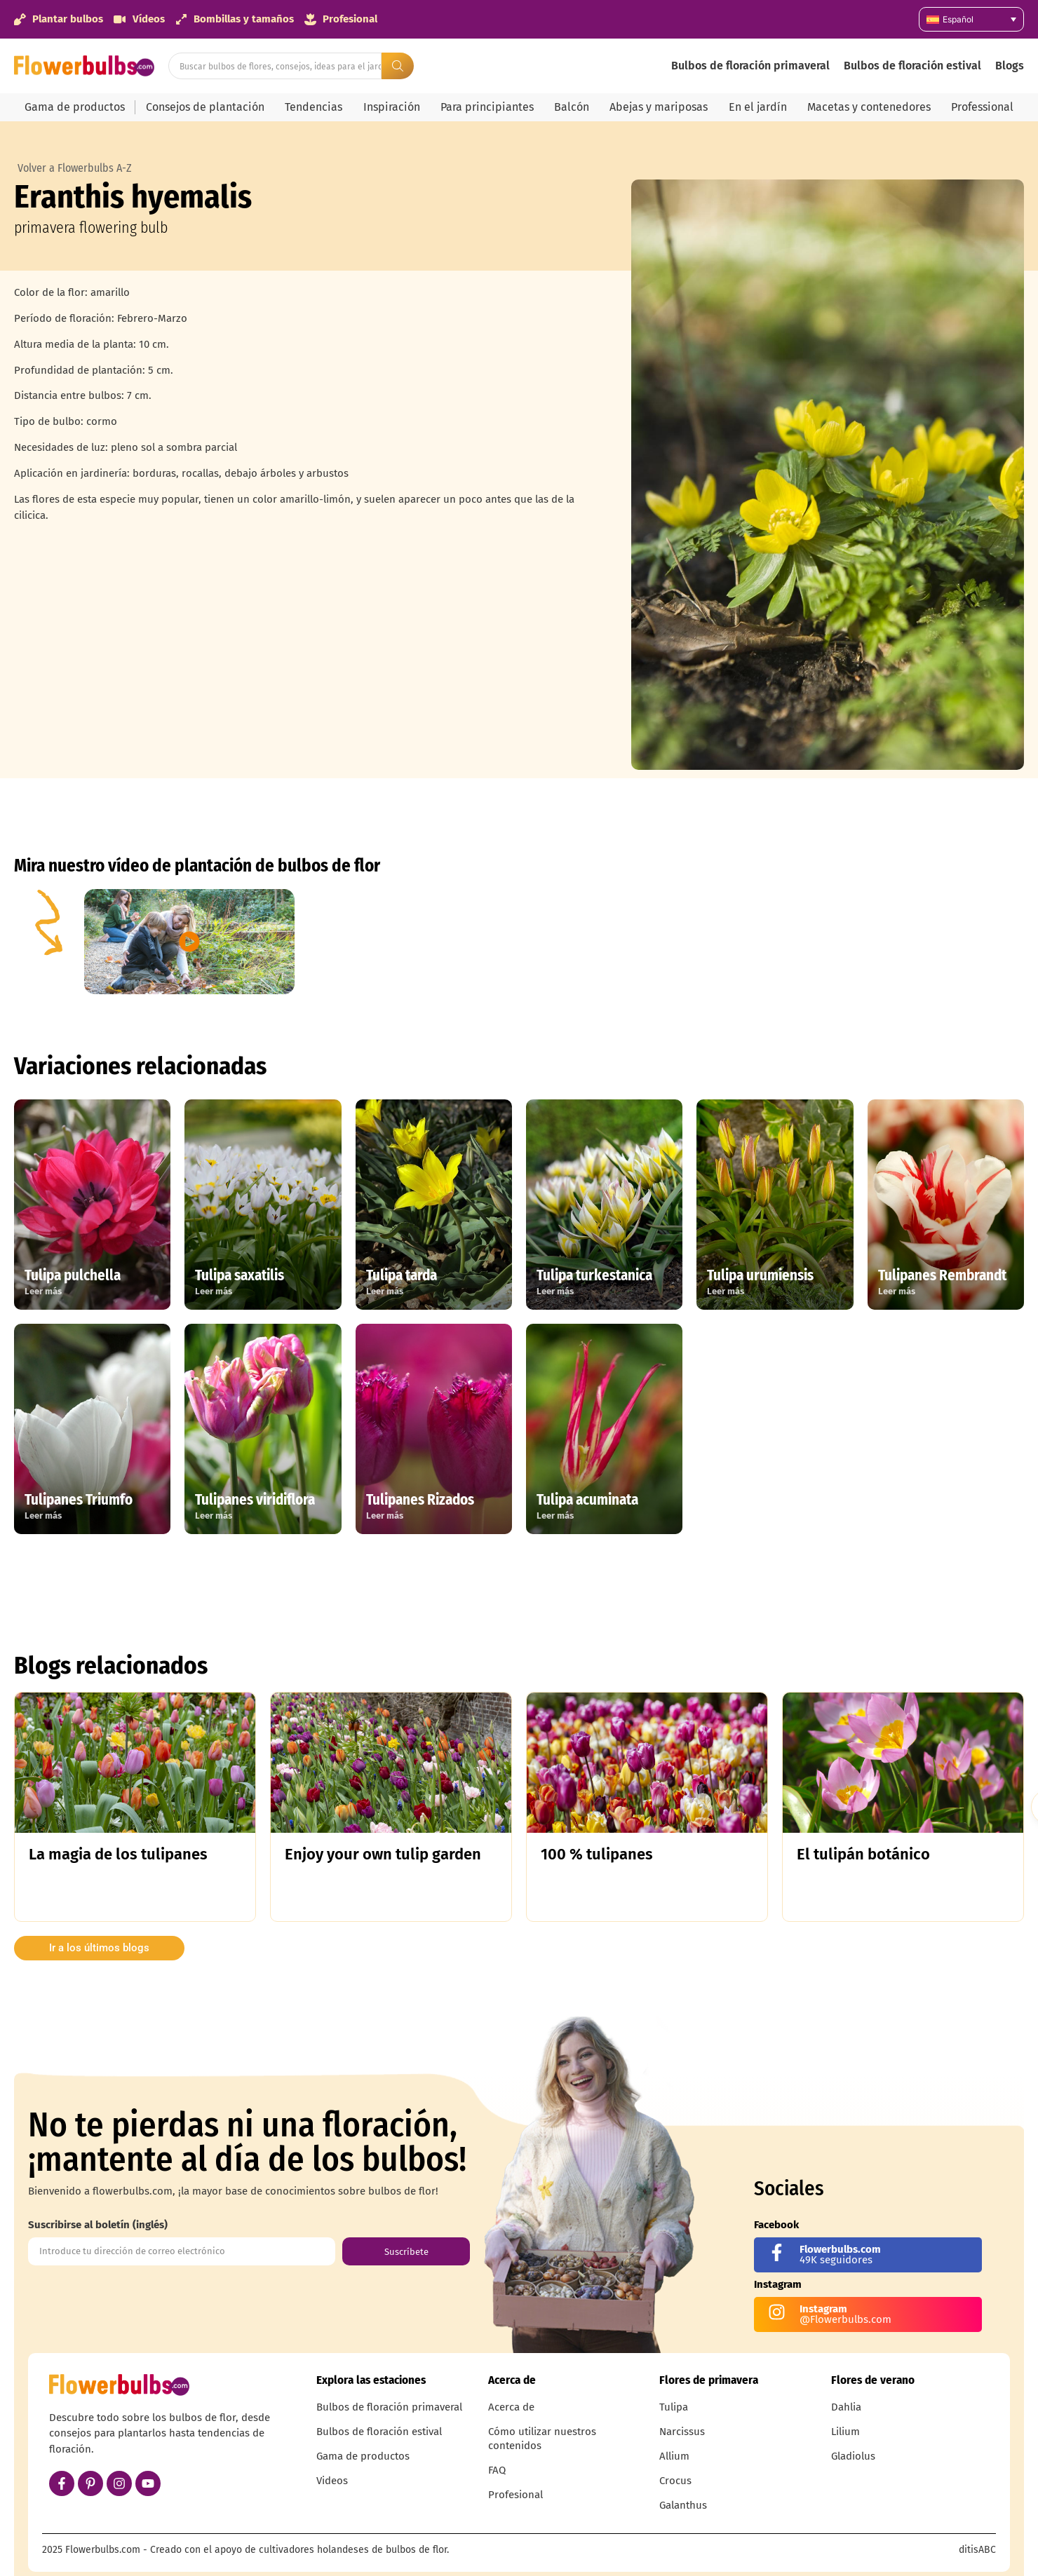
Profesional (515, 2494)
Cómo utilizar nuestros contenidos (542, 2438)
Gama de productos (75, 107)
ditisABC (977, 2550)
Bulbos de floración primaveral (750, 65)
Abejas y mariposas (658, 107)
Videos (332, 2480)
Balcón (571, 107)
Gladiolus (853, 2456)
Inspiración (391, 107)
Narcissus (682, 2431)
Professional (982, 107)
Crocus (675, 2480)
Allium (674, 2456)
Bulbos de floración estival (912, 65)
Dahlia (846, 2407)
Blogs (1009, 65)
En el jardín (758, 107)
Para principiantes (487, 107)
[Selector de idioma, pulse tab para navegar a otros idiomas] (971, 19)
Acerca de (511, 2407)
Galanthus (683, 2505)
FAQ (497, 2470)
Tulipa (673, 2407)
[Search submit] (398, 66)
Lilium (845, 2431)
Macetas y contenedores (869, 107)
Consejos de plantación (205, 107)
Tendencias (313, 107)
